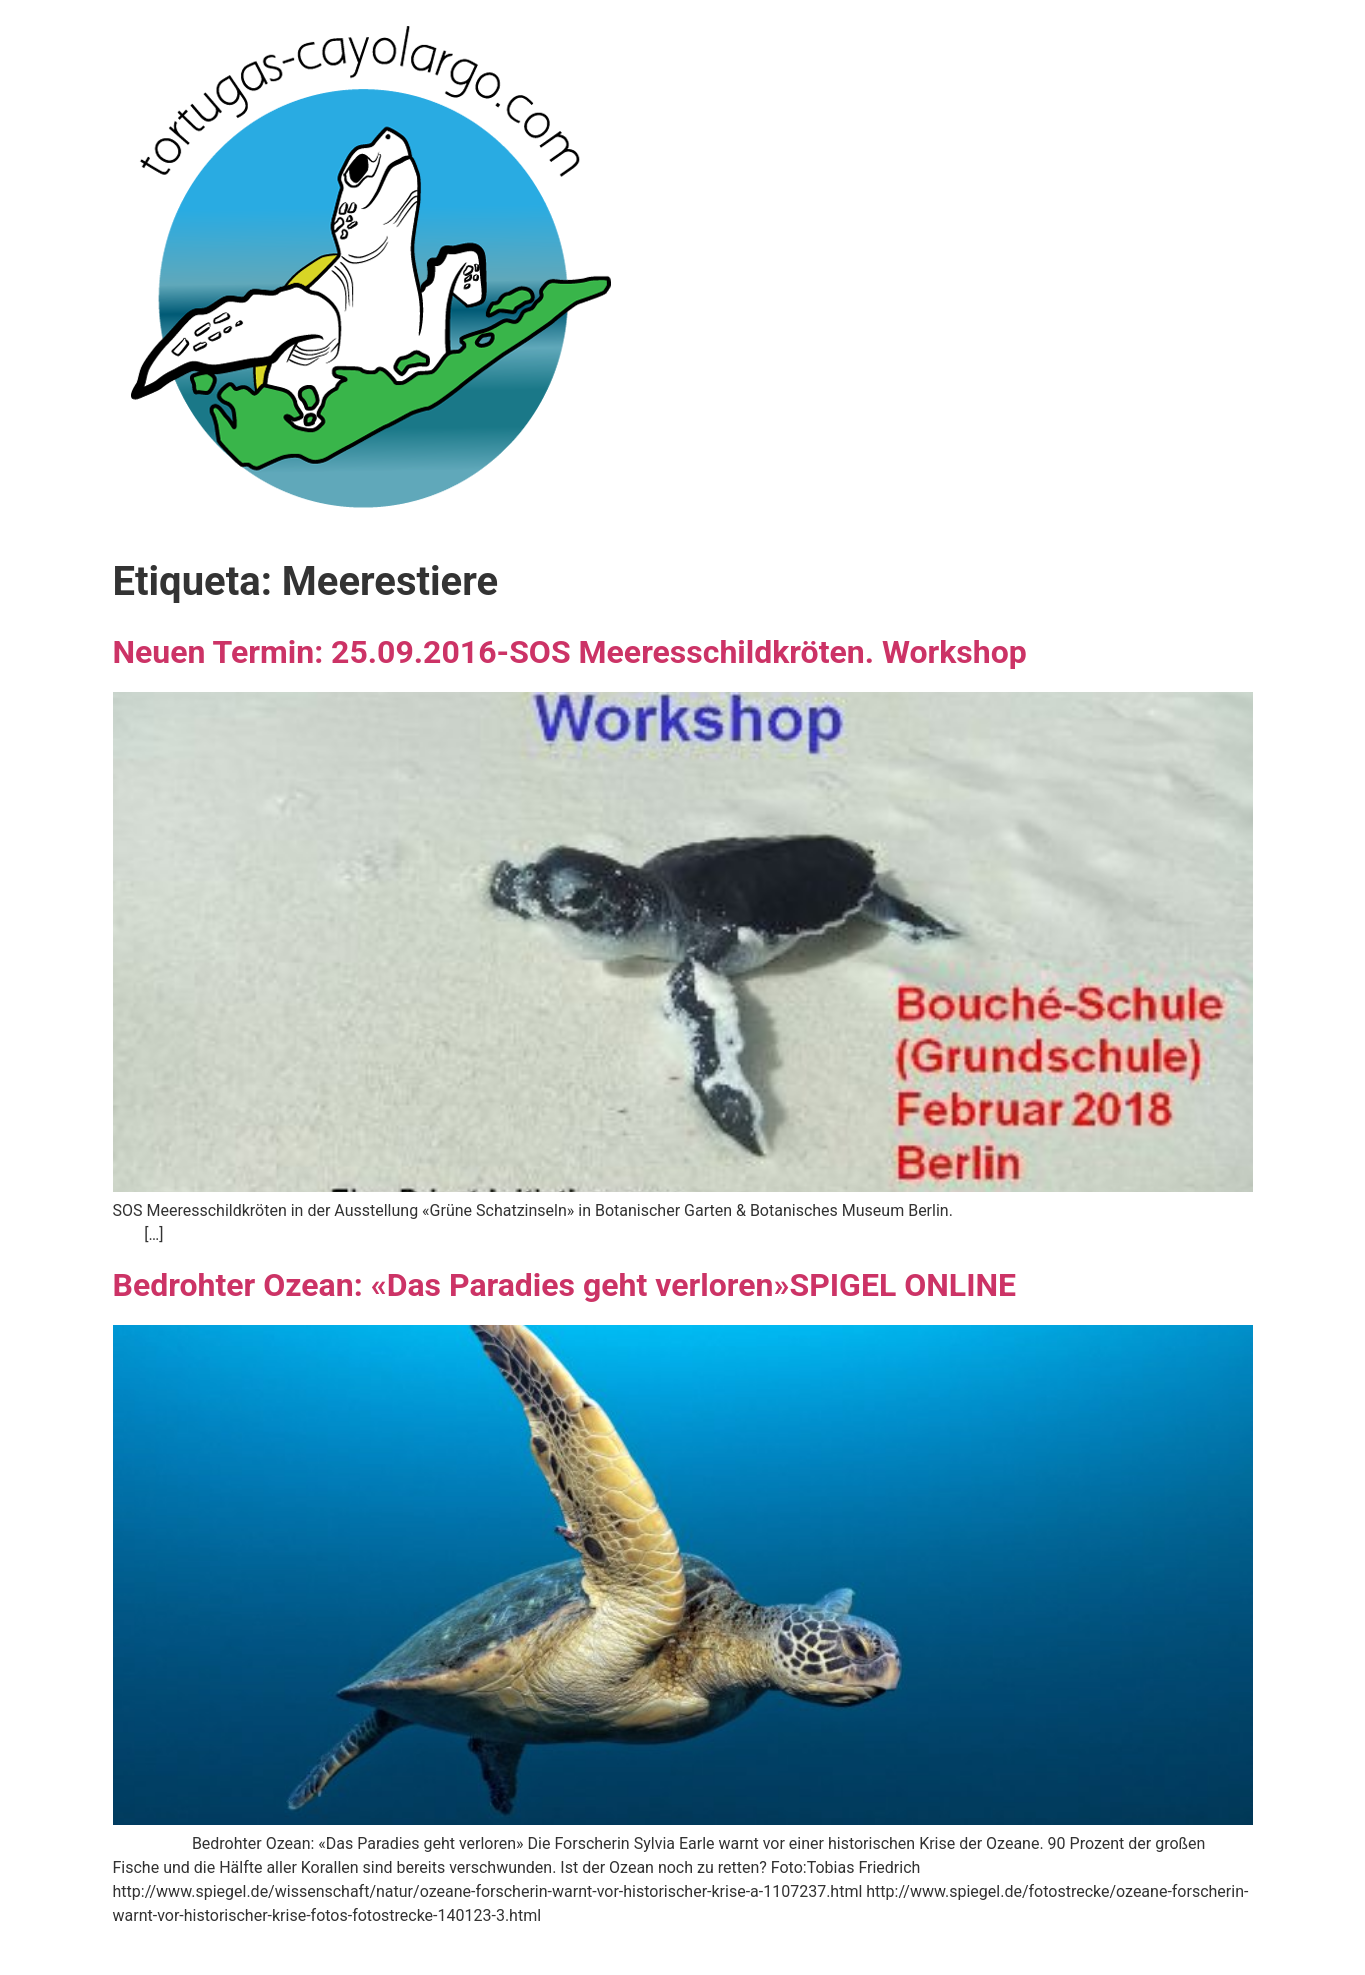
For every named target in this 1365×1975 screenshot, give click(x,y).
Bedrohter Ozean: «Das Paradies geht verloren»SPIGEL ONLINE (565, 1285)
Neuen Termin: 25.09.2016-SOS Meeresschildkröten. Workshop (570, 652)
